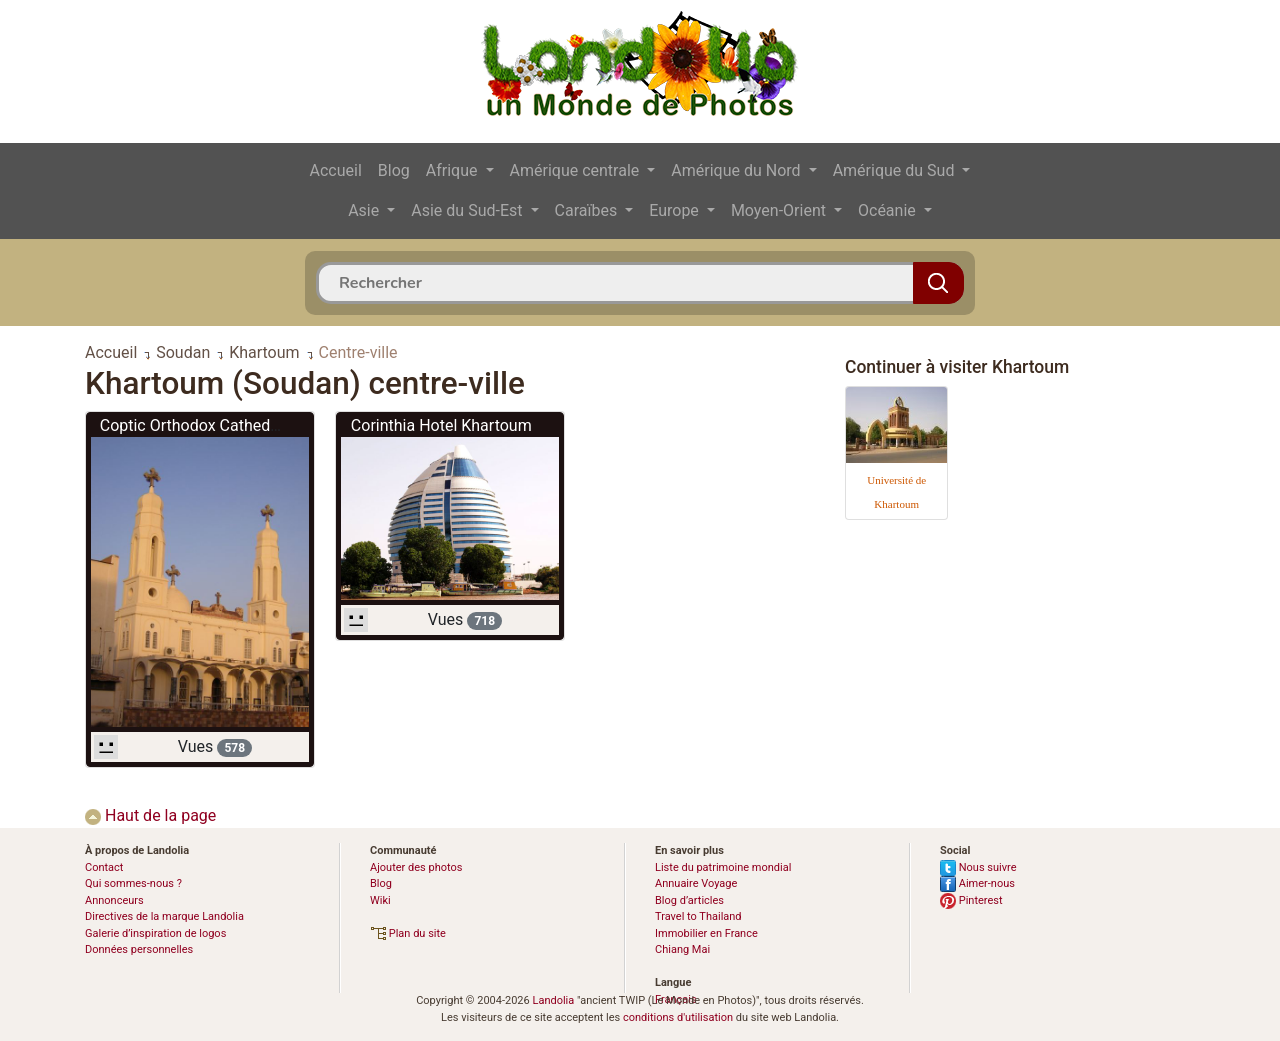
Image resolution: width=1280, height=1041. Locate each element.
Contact (104, 867)
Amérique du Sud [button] (896, 170)
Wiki (380, 900)
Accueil (336, 170)
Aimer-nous (977, 883)
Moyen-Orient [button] (780, 210)
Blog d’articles (689, 900)
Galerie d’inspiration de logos (155, 933)
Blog (394, 170)
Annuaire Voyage (696, 883)
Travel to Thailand (698, 916)
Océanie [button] (889, 210)
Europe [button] (676, 210)
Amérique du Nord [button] (737, 170)
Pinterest (971, 900)
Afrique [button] (454, 170)
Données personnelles (139, 949)
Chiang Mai (682, 949)
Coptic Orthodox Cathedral (194, 425)
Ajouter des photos (416, 867)
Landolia (553, 1000)
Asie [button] (365, 210)
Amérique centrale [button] (577, 170)
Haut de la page (150, 815)
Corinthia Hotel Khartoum (441, 425)
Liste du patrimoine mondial (723, 867)
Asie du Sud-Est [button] (468, 210)
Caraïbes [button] (588, 210)
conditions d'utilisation (678, 1017)
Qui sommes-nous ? (133, 883)
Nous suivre (978, 867)
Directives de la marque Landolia (164, 916)
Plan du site (408, 933)
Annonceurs (114, 900)
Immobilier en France (706, 933)
